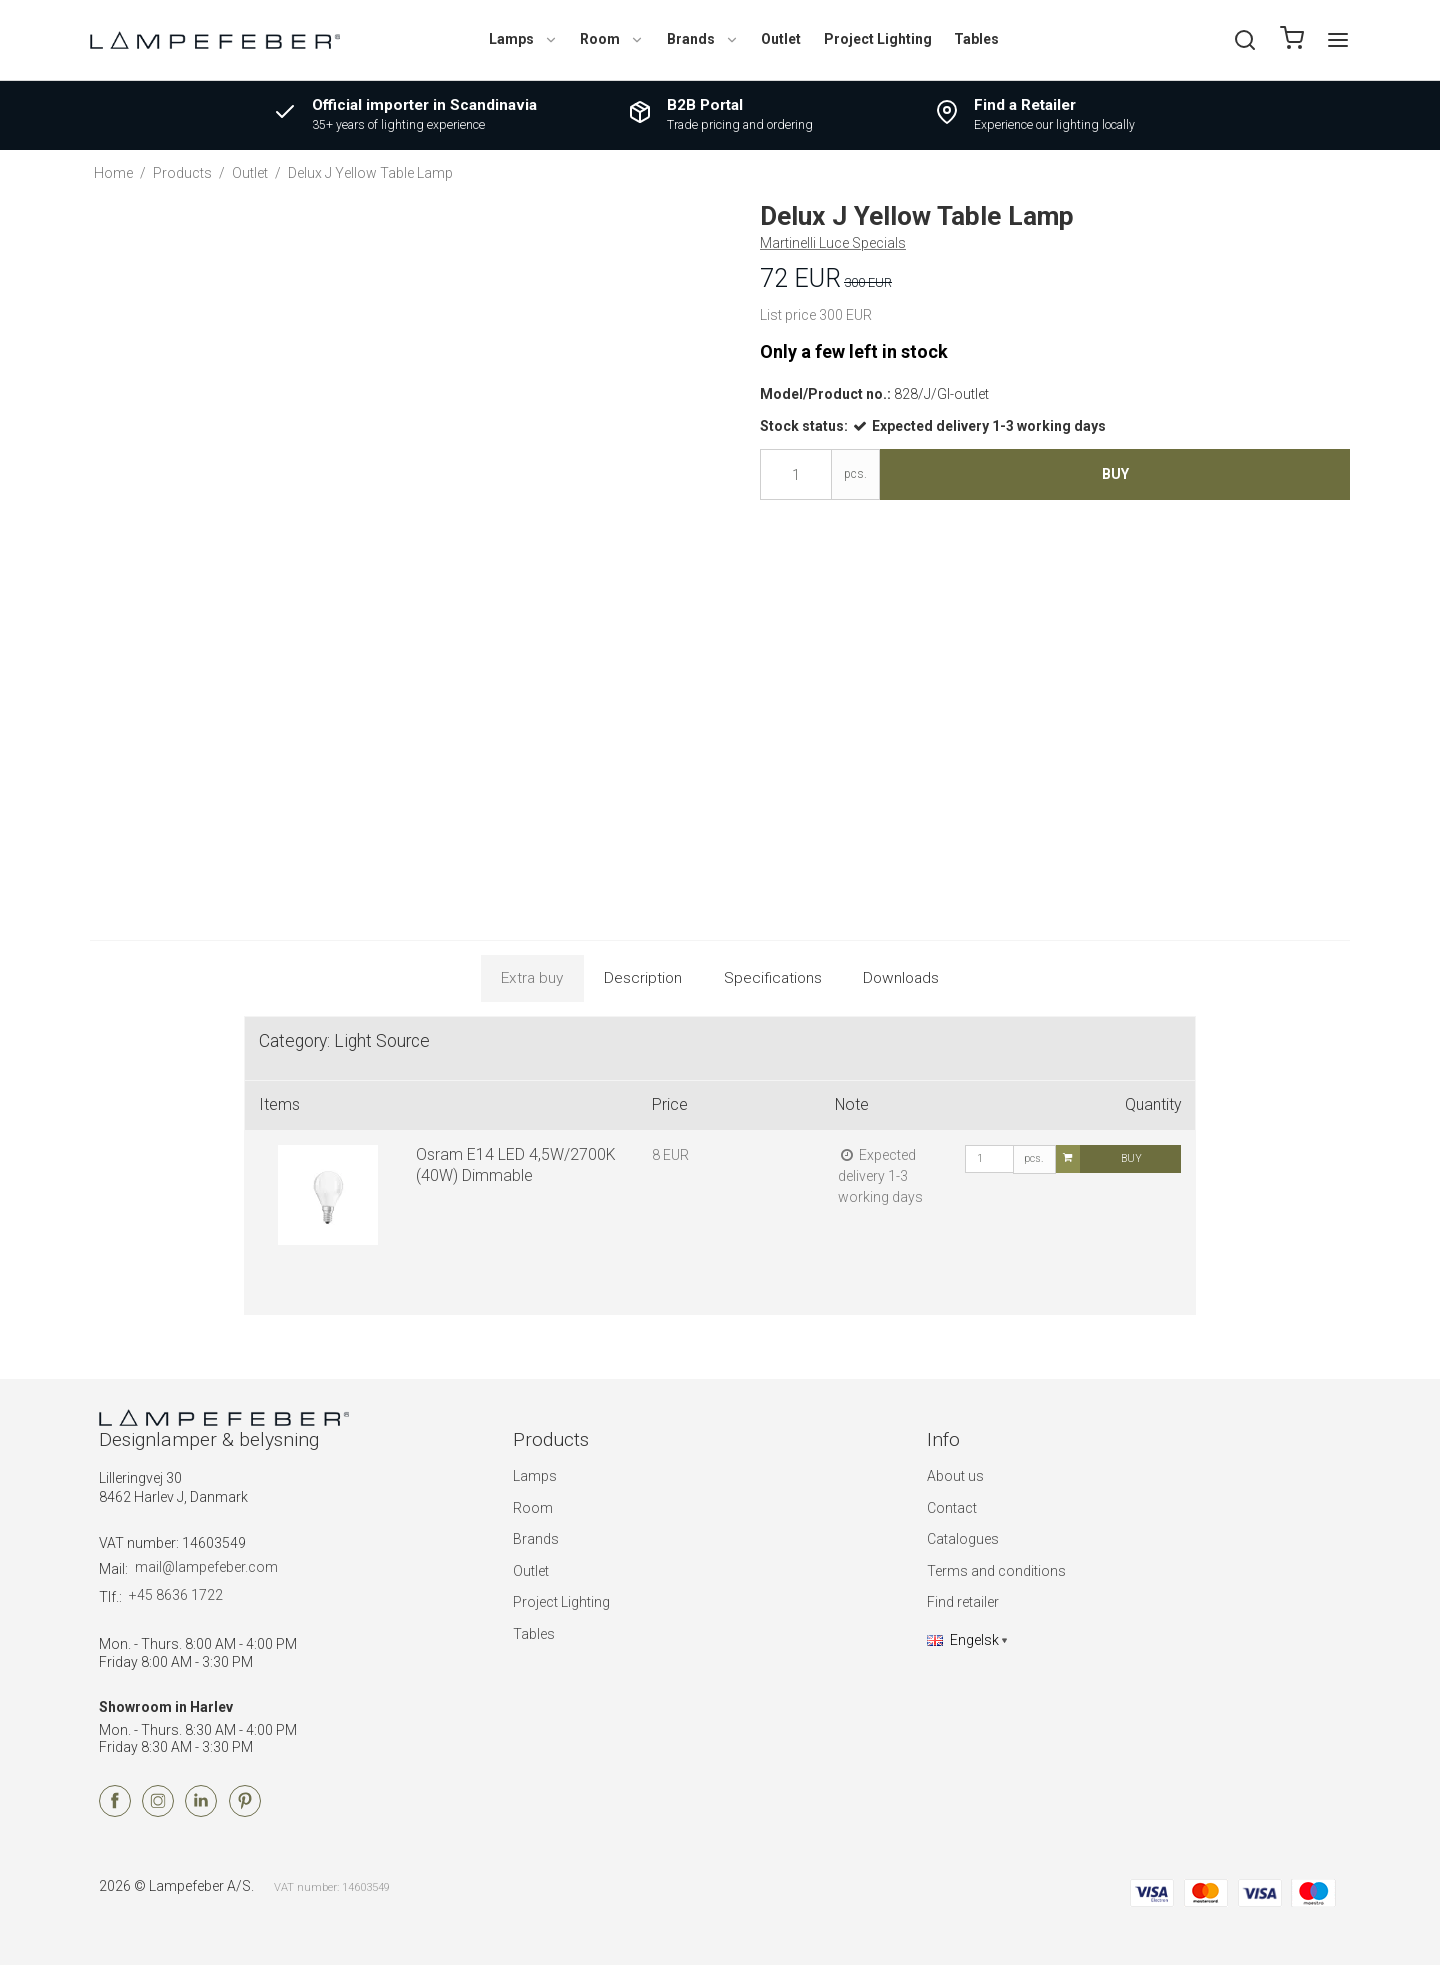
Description (643, 978)
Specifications (773, 978)
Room (612, 39)
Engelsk (963, 1640)
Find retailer (963, 1602)
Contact (952, 1508)
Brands (703, 39)
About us (955, 1476)
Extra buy (532, 978)
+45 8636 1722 (176, 1595)
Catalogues (963, 1539)
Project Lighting (878, 39)
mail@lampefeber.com (206, 1567)
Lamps (523, 39)
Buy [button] (1115, 474)
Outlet (781, 39)
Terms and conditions (996, 1571)
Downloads (901, 978)
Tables (976, 39)
